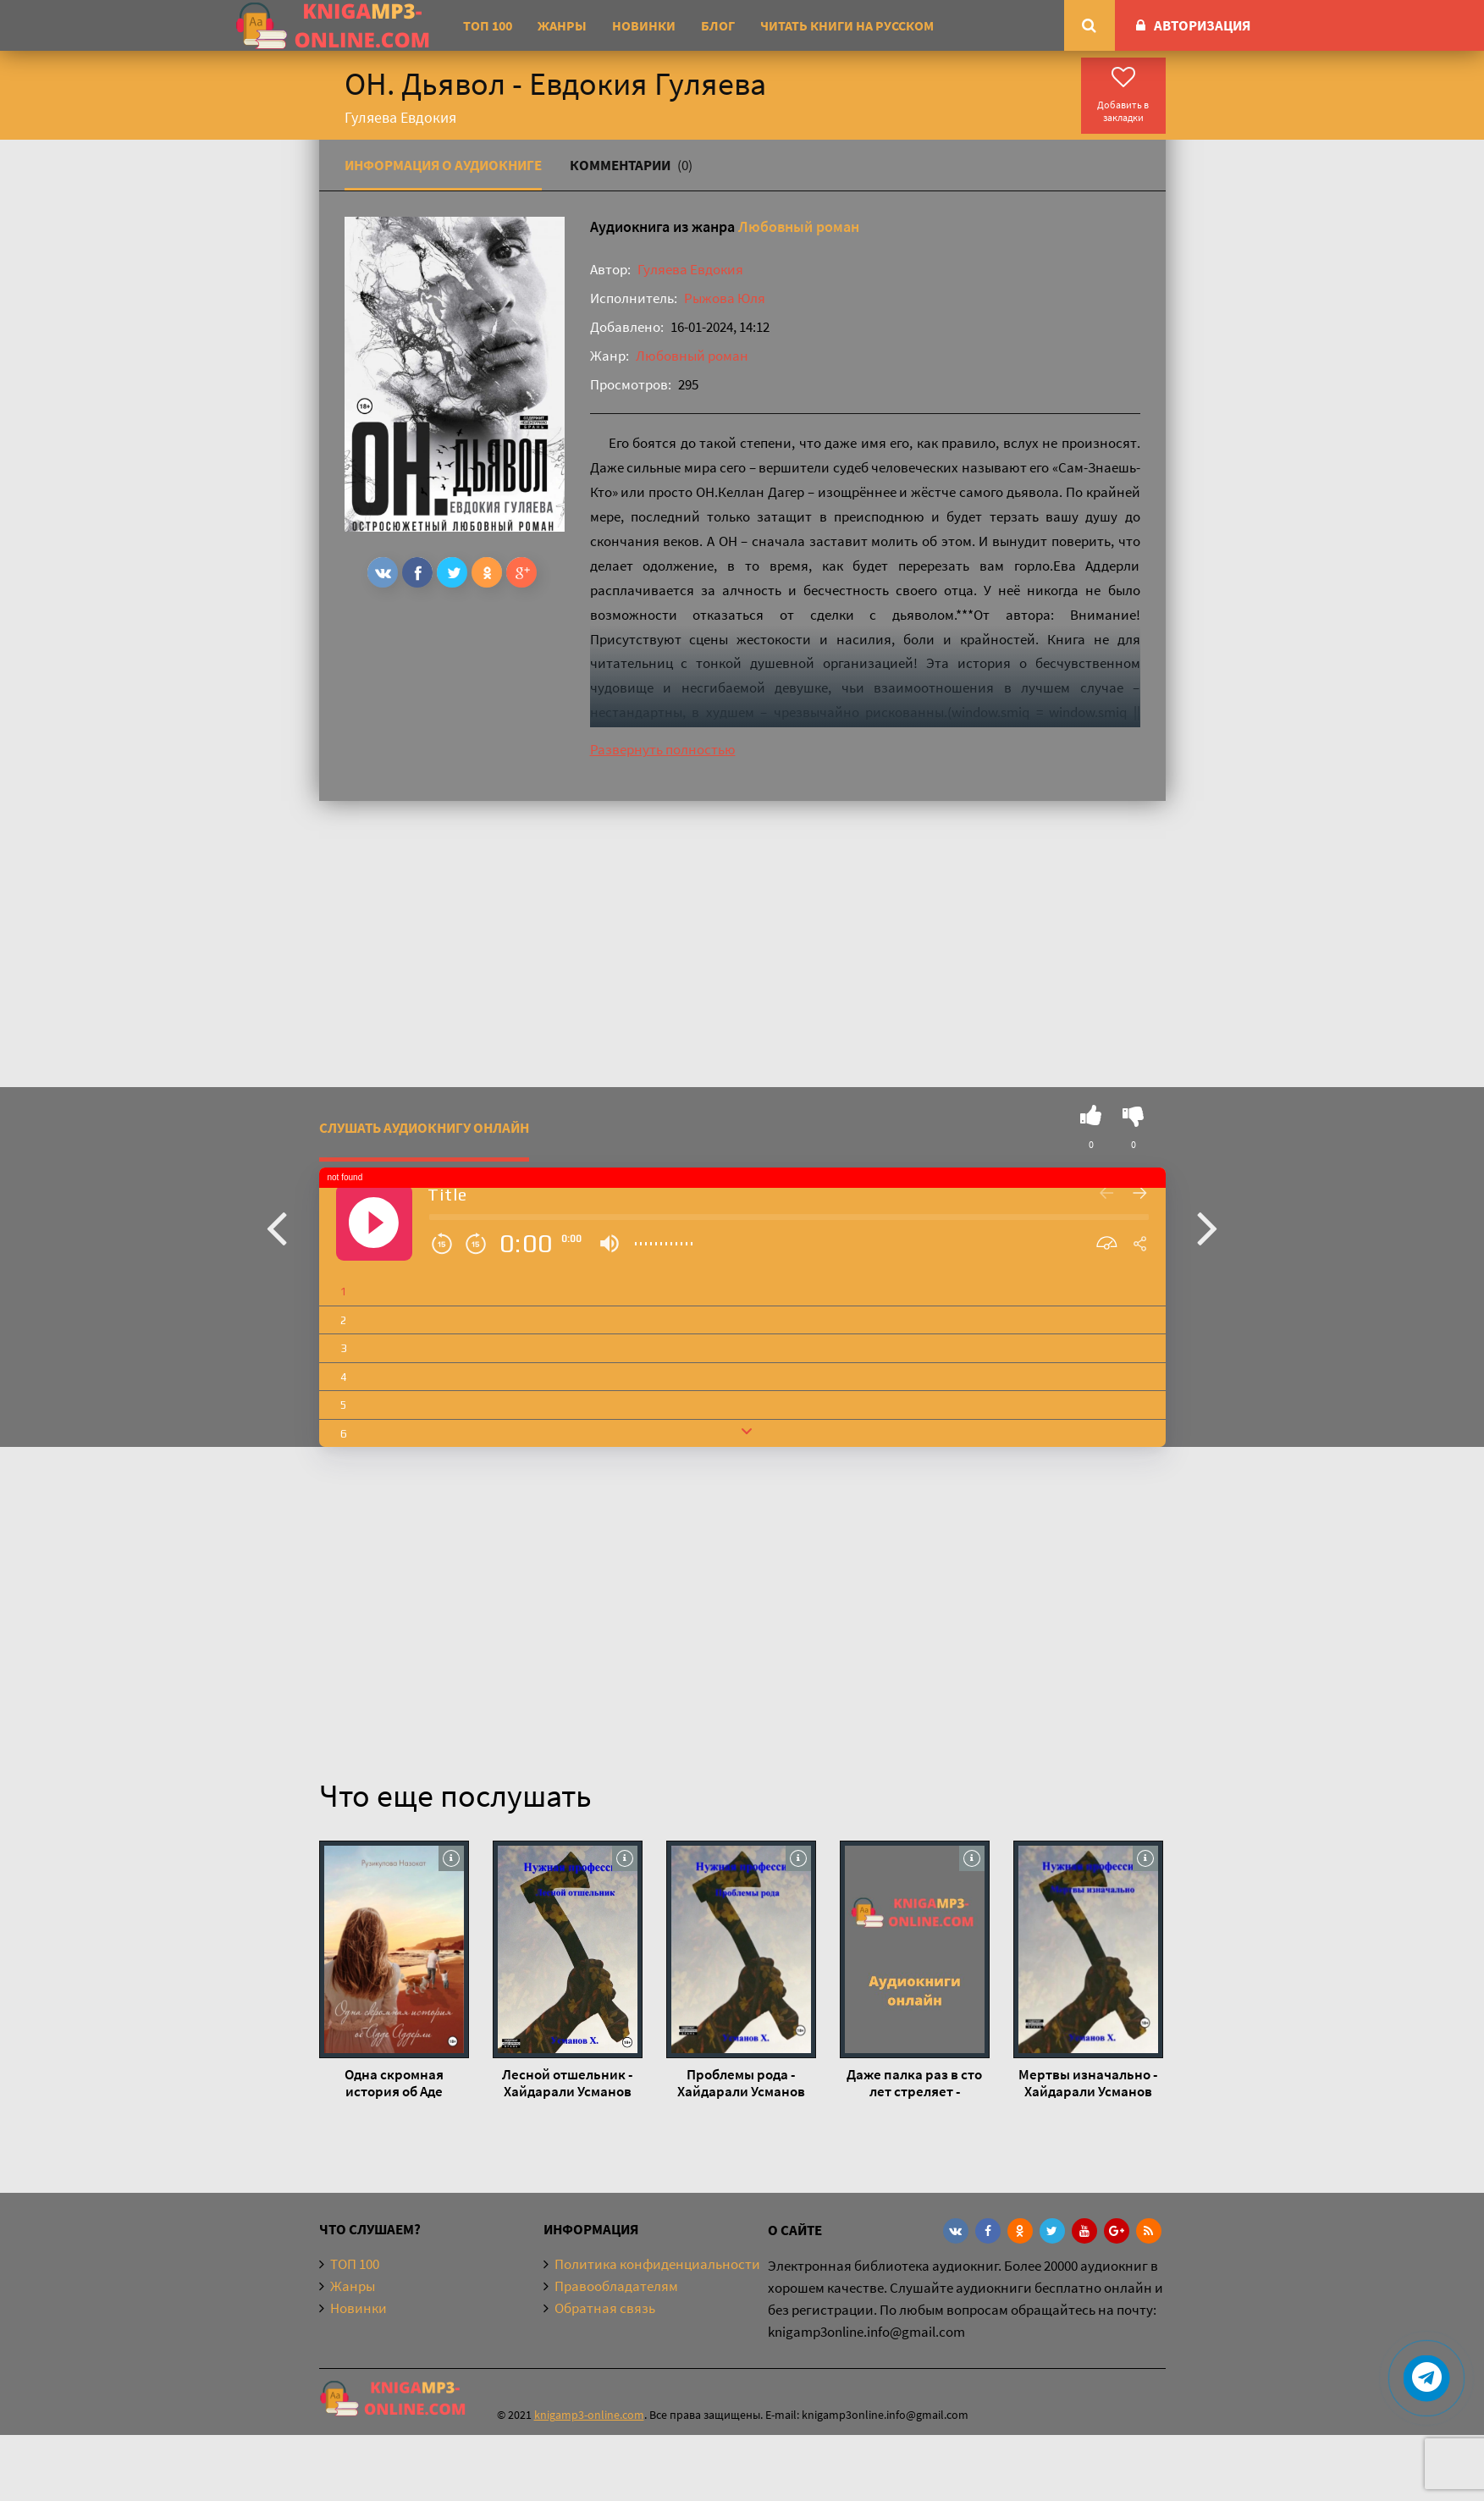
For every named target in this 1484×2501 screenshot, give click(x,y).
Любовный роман (798, 226)
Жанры (562, 25)
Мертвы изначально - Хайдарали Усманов (1087, 2083)
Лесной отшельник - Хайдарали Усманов (567, 2083)
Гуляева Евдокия (690, 269)
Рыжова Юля (724, 298)
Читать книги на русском (847, 25)
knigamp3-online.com (589, 2414)
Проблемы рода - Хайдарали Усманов (741, 2083)
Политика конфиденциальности (657, 2264)
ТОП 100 (487, 25)
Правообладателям (616, 2286)
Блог (718, 25)
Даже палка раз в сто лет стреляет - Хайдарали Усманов (914, 2083)
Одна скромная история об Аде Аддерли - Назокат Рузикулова (393, 2083)
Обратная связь (604, 2308)
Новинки (644, 25)
